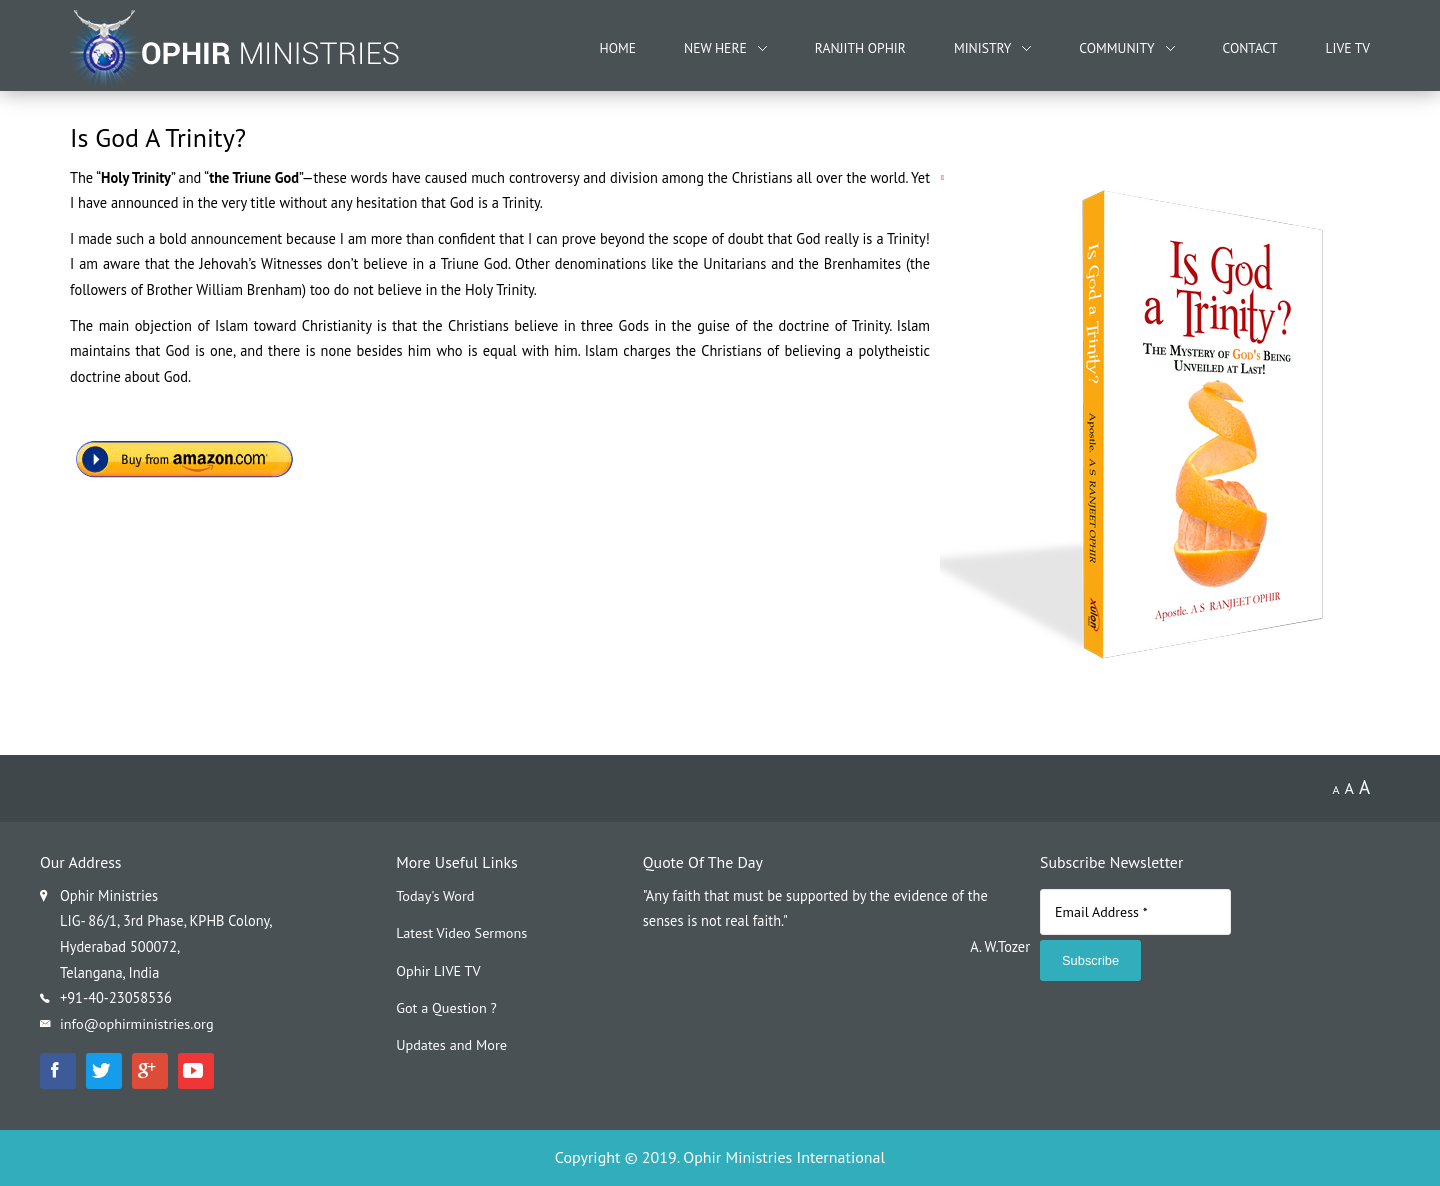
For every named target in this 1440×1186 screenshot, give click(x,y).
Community (1116, 48)
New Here (715, 48)
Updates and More (452, 1045)
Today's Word (435, 895)
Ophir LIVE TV (438, 970)
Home (618, 48)
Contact (1250, 48)
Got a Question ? (447, 1008)
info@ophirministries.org (137, 1023)
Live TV (1348, 48)
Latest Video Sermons (462, 932)
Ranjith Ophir (860, 48)
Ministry (982, 48)
